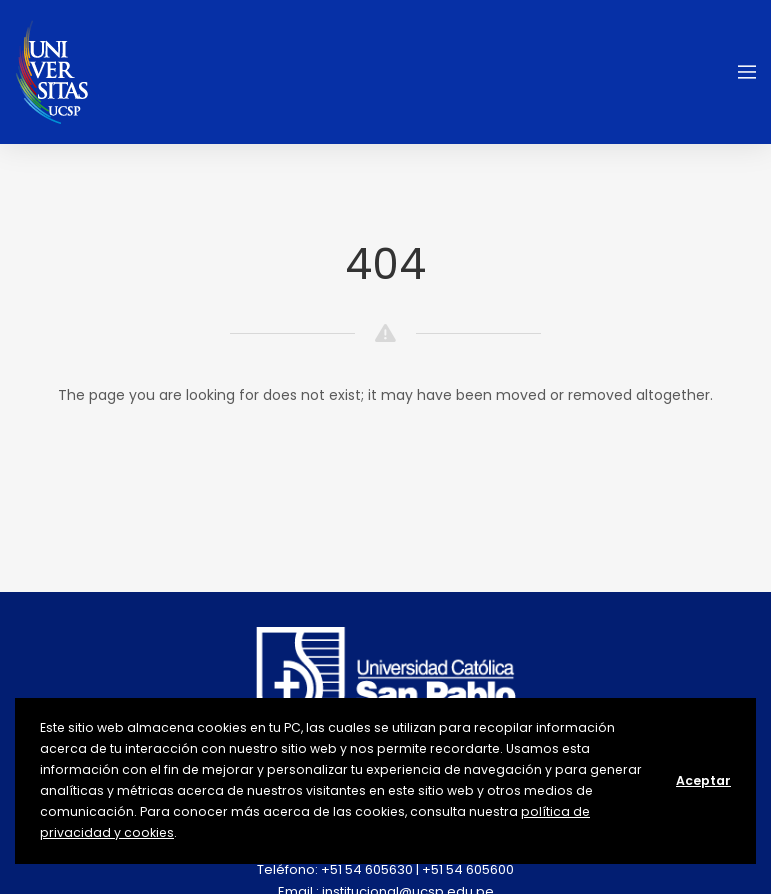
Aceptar (703, 780)
